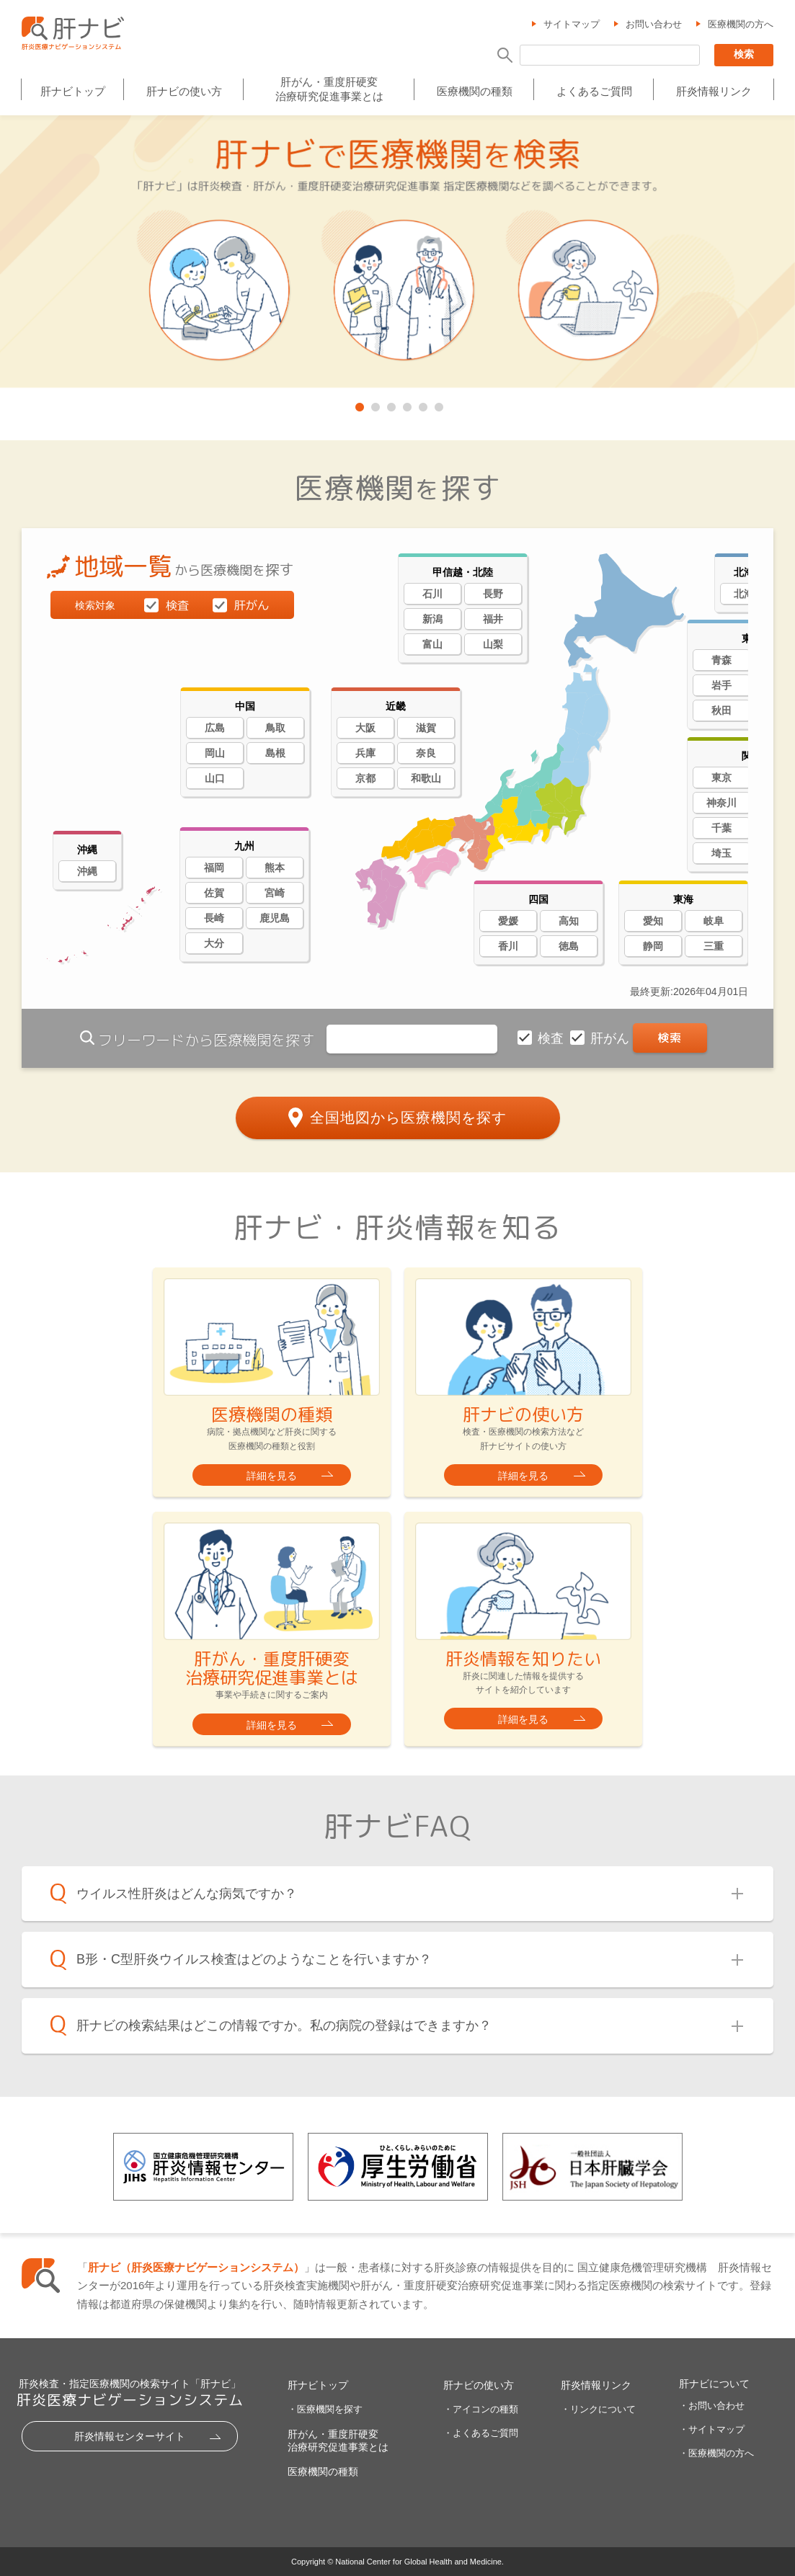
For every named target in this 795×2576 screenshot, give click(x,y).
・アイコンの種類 (480, 2409)
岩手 (721, 685)
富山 (432, 644)
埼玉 (721, 853)
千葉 (721, 828)
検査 (552, 1038)
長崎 (214, 918)
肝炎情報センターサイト (129, 2436)
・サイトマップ (712, 2429)
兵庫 (365, 753)
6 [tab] (437, 404)
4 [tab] (405, 404)
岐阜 (713, 921)
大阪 (365, 728)
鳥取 (275, 728)
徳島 (569, 946)
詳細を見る (272, 1475)
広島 (215, 728)
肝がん (611, 1038)
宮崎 (275, 893)
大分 (214, 943)
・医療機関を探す (325, 2409)
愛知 (653, 921)
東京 (721, 777)
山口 (215, 778)
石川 (432, 594)
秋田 (721, 710)
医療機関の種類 (474, 91)
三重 (713, 946)
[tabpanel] (397, 252)
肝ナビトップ (72, 91)
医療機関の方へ (740, 24)
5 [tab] (421, 404)
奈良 (426, 753)
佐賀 (214, 893)
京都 (365, 778)
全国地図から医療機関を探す (408, 1118)
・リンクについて (598, 2409)
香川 (508, 946)
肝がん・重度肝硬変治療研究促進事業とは (329, 89)
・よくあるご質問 (480, 2433)
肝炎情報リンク (714, 91)
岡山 (215, 753)
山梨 (493, 644)
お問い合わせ (654, 24)
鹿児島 (274, 918)
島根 (275, 753)
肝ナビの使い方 (184, 91)
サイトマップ (571, 24)
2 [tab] (374, 404)
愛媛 (508, 921)
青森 (721, 660)
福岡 (214, 867)
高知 (569, 921)
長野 (493, 594)
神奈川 (721, 802)
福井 (493, 619)
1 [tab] (358, 404)
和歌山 (426, 778)
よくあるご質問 (594, 91)
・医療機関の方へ (716, 2453)
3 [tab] (390, 404)
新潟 (432, 619)
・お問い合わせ (712, 2405)
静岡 (653, 946)
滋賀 (426, 728)
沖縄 (87, 871)
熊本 (275, 867)
